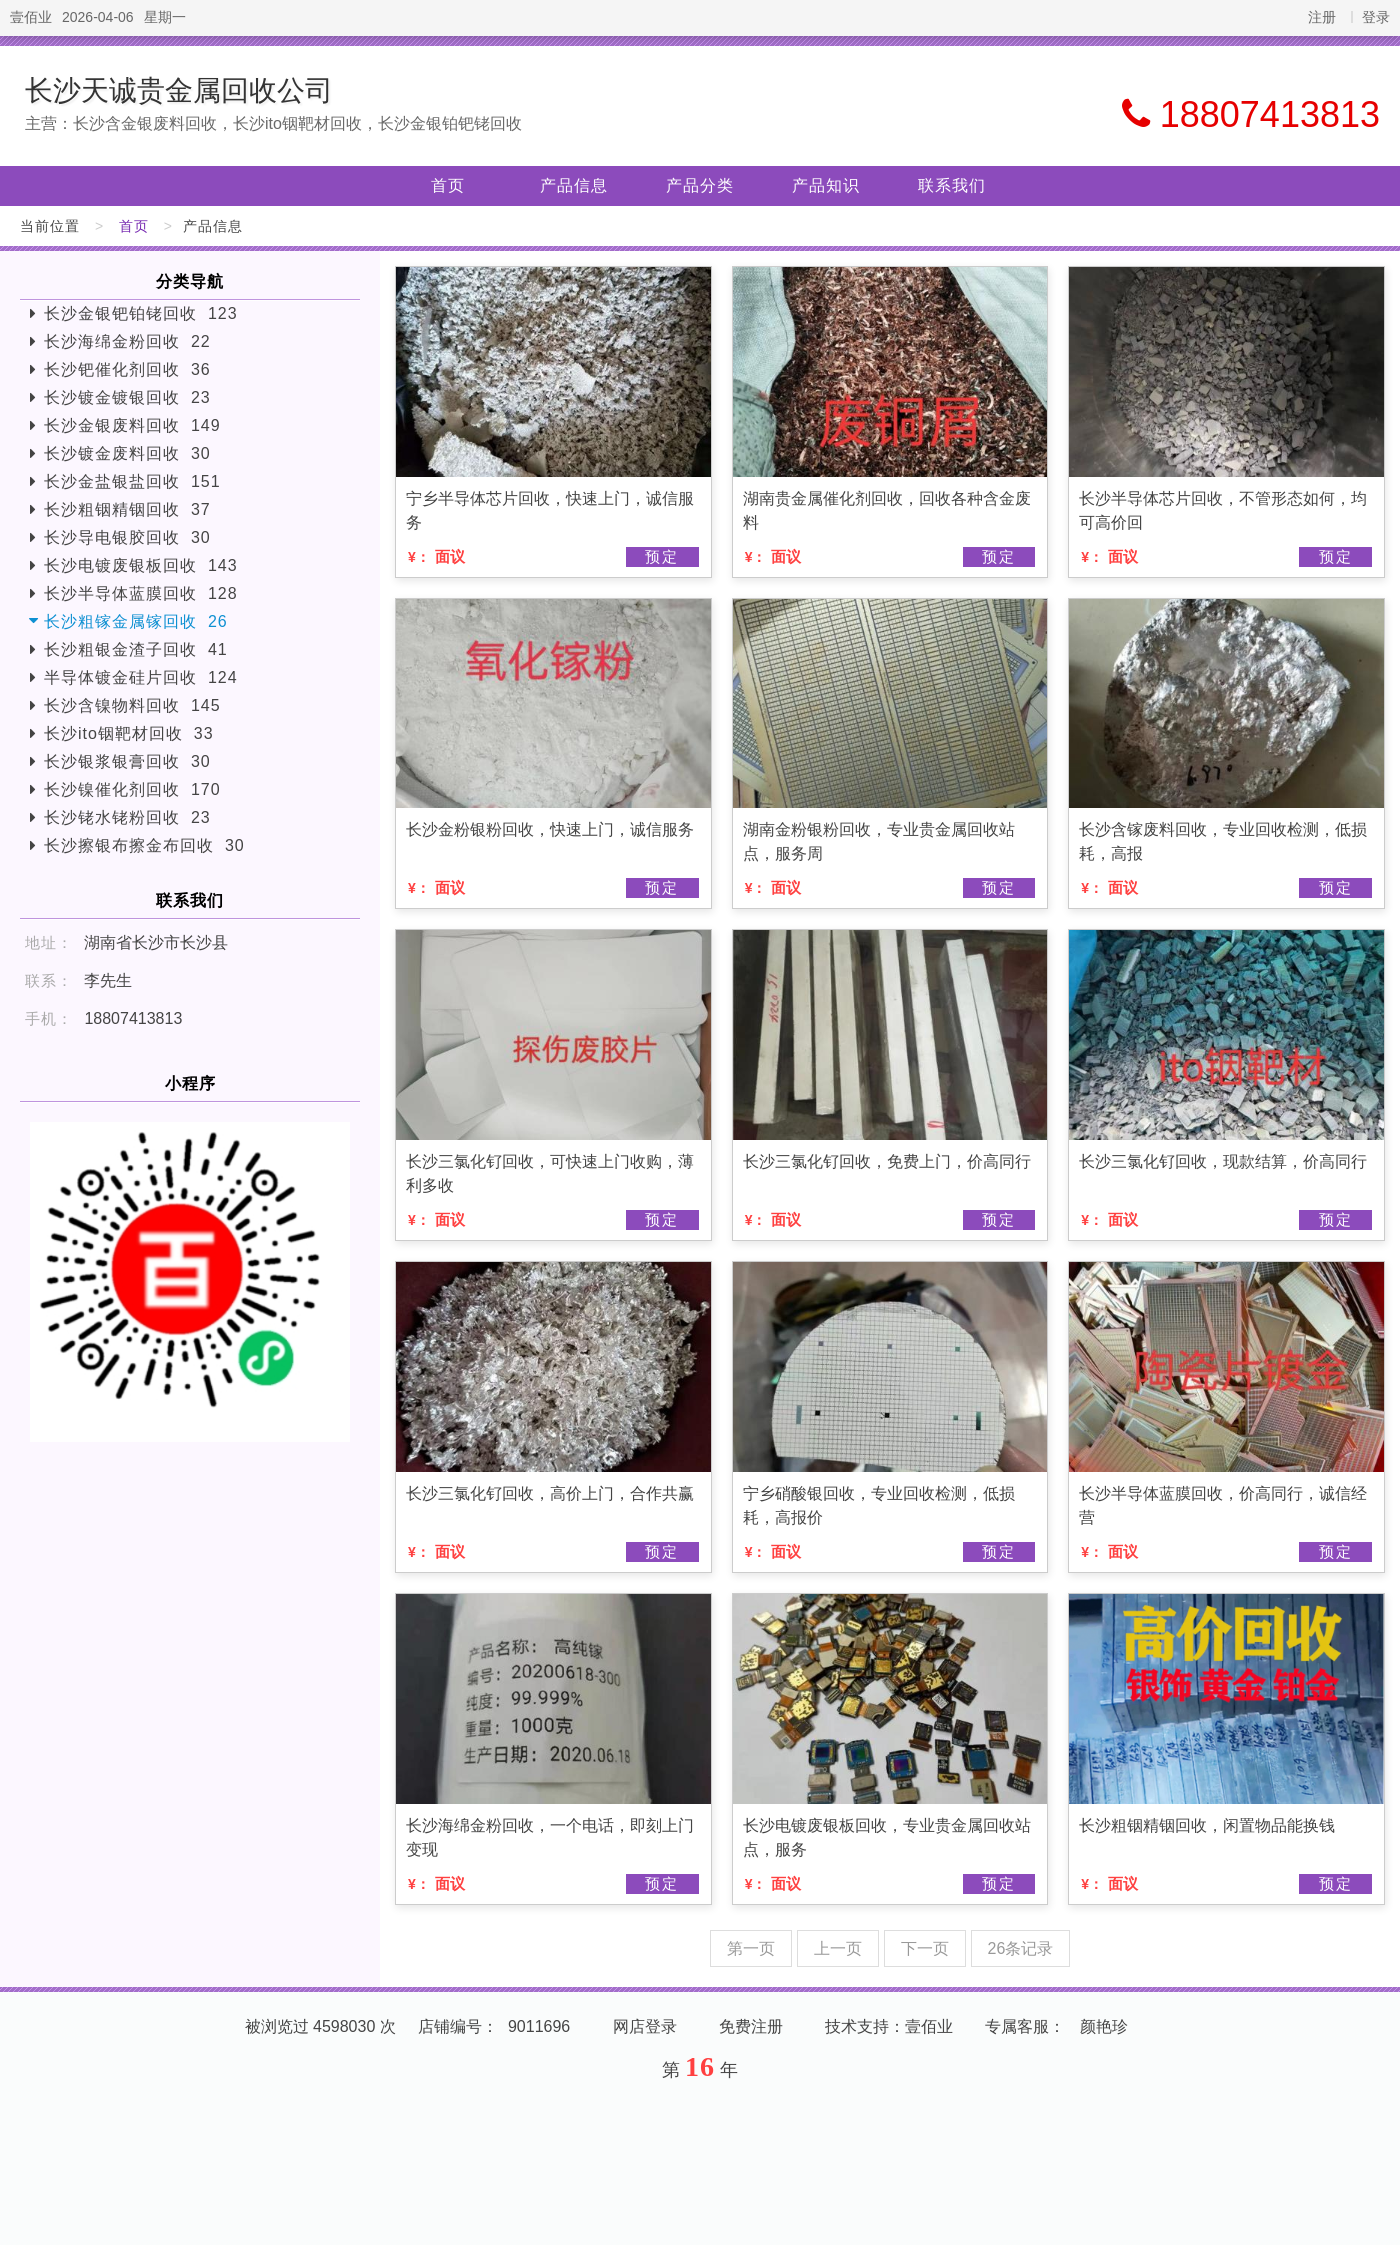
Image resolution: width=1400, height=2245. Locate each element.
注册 (1322, 17)
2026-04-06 (98, 17)
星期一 (165, 17)
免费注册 (751, 2026)
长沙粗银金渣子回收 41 (136, 649)
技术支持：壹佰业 (889, 2026)
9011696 (539, 2026)
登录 (1376, 17)
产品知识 (826, 185)
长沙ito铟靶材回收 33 (129, 733)
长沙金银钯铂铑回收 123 (141, 313)
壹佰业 (31, 17)
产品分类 (700, 185)
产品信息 (574, 185)
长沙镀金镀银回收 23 (127, 397)
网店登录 (645, 2026)
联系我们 (952, 185)
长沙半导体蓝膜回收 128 (141, 593)
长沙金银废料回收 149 (132, 425)
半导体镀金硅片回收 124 (141, 677)
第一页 (751, 1948)
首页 (448, 185)
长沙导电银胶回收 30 (127, 537)
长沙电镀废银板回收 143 (141, 565)
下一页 (925, 1948)
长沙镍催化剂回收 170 (132, 789)
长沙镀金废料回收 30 (127, 453)
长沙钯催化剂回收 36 (127, 369)
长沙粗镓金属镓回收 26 (136, 621)
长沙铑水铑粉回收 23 (127, 817)
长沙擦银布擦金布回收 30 (144, 845)
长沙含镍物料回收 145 (132, 705)
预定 (662, 556)
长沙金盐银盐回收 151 (132, 481)
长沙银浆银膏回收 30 (127, 761)
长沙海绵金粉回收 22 (127, 341)
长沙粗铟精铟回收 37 (127, 509)
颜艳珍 (1104, 2026)
